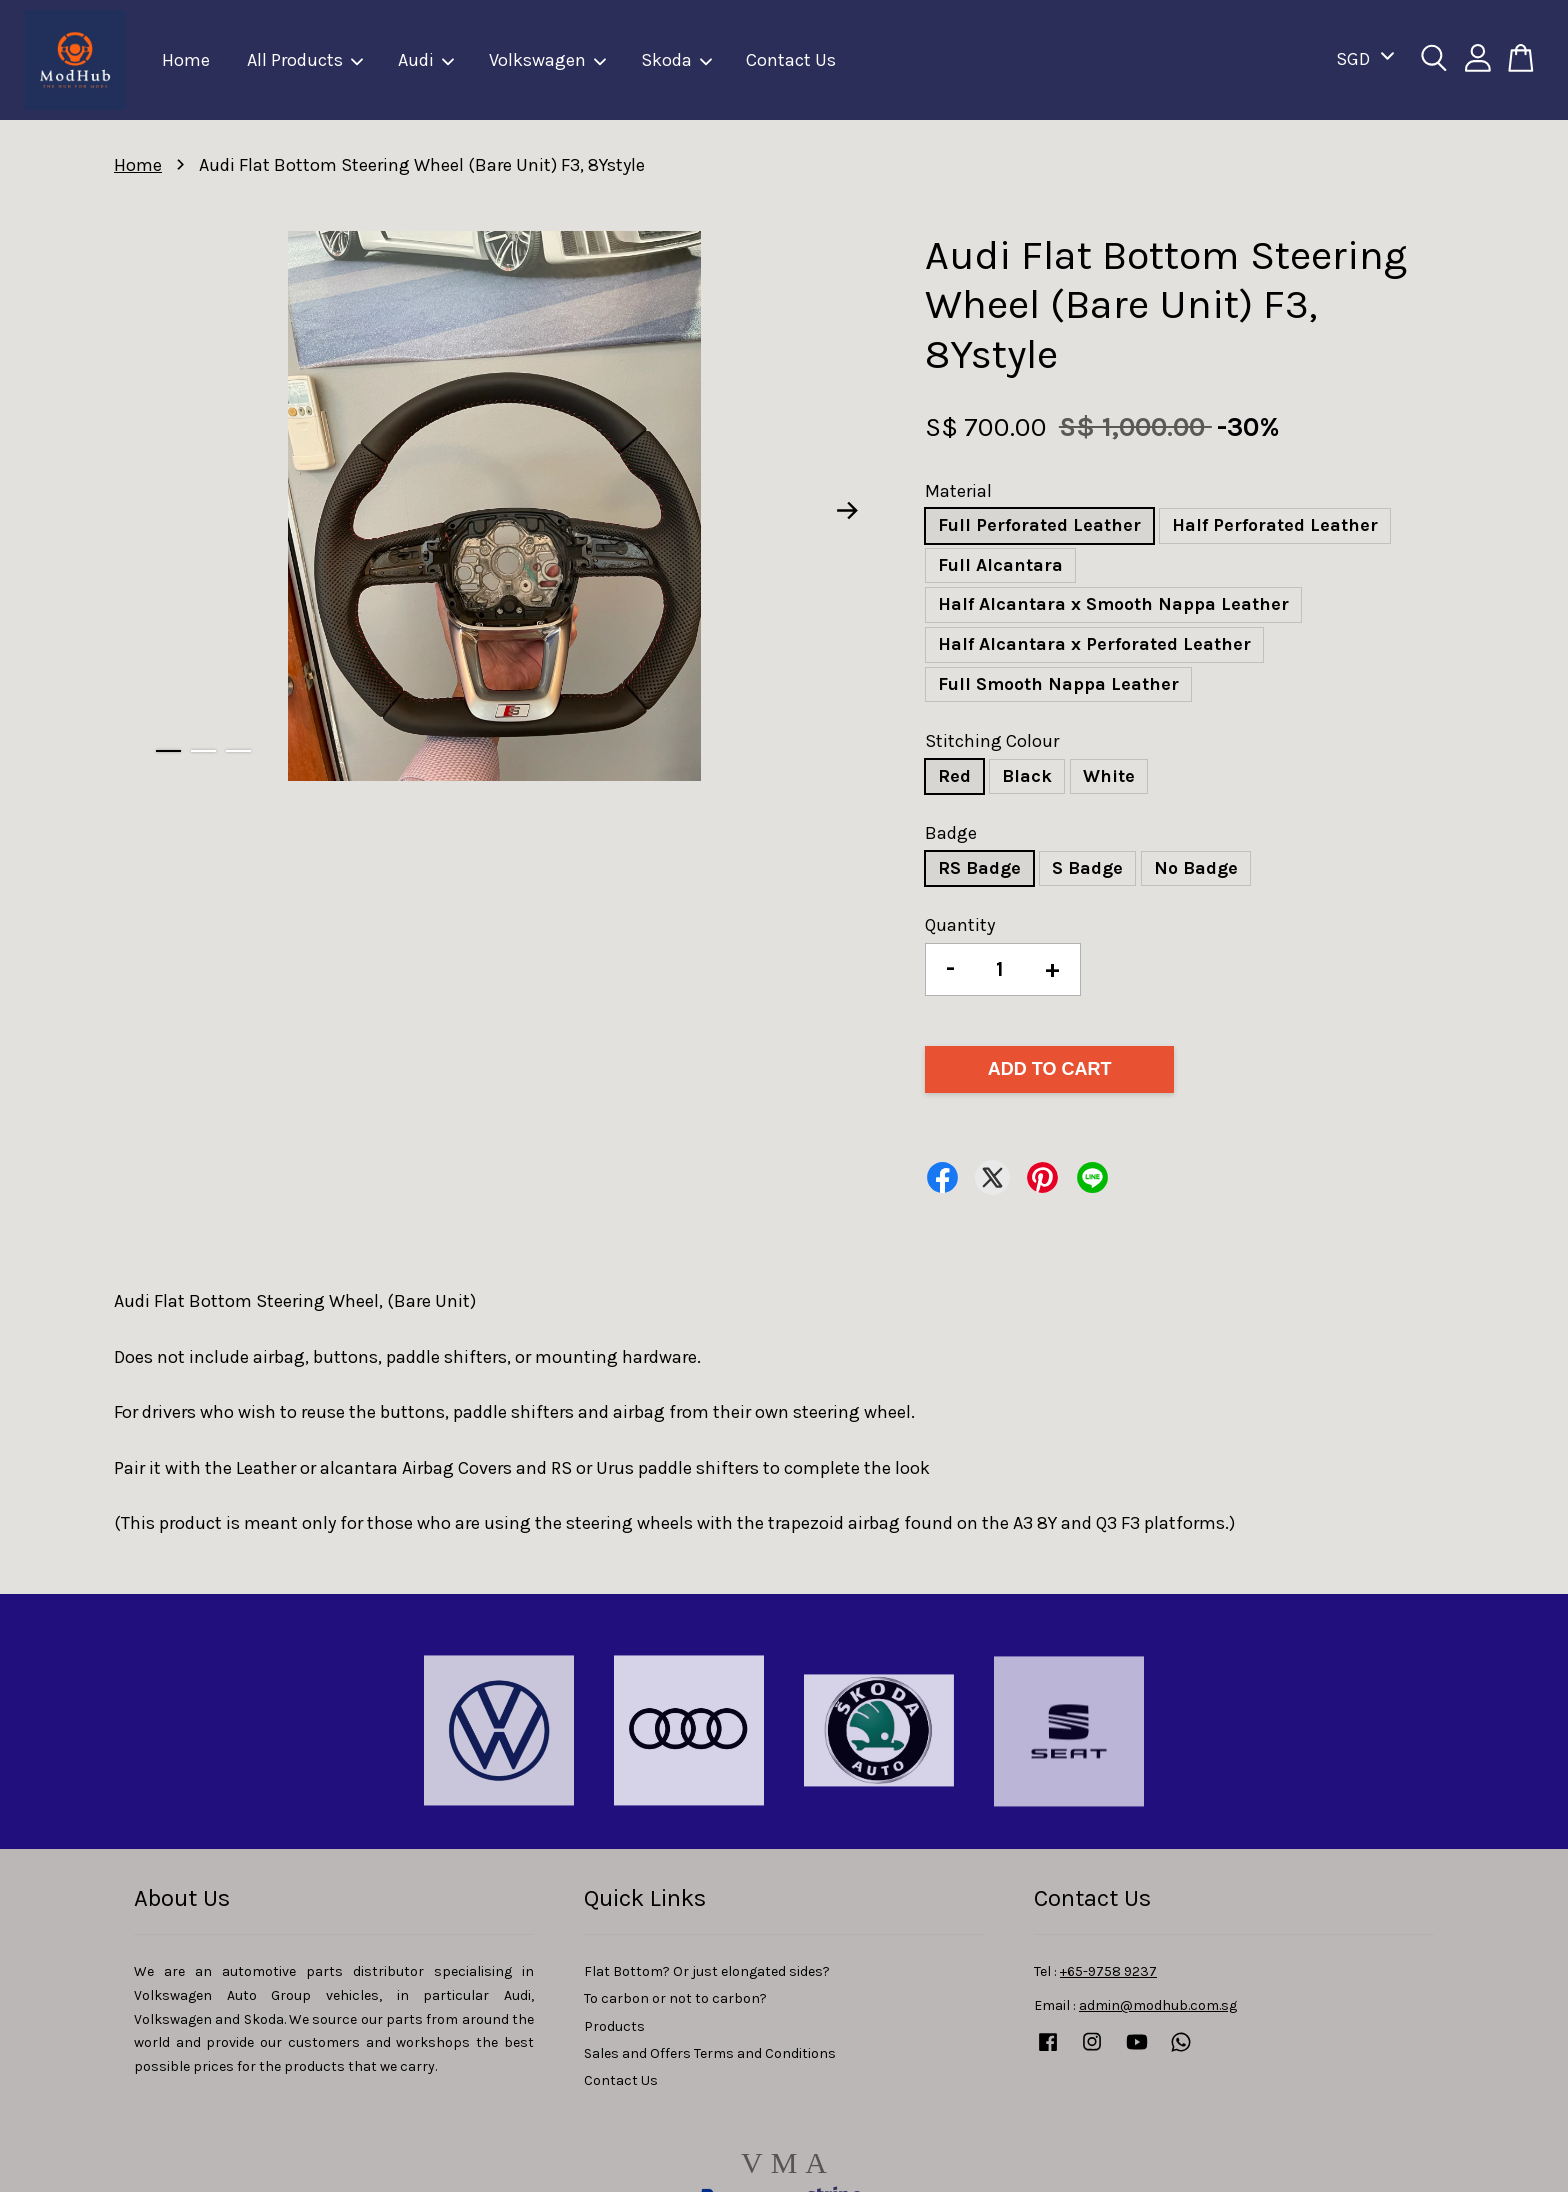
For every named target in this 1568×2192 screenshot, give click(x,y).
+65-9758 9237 (1108, 1971)
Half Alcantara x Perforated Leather (1094, 644)
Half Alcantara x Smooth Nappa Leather (1113, 604)
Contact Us (791, 60)
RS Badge (979, 868)
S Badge (1087, 868)
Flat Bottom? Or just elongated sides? (707, 1971)
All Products (306, 60)
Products (614, 2026)
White (1109, 776)
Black (1027, 776)
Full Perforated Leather (1039, 525)
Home (186, 60)
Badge (951, 833)
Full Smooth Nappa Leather (1058, 684)
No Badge (1196, 868)
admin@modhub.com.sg (1158, 2005)
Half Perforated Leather (1275, 525)
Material (958, 491)
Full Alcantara (1000, 565)
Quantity (960, 925)
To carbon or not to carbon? (675, 1998)
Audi (427, 60)
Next (848, 510)
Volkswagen (548, 60)
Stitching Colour (992, 741)
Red (954, 776)
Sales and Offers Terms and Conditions (710, 2053)
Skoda (677, 60)
